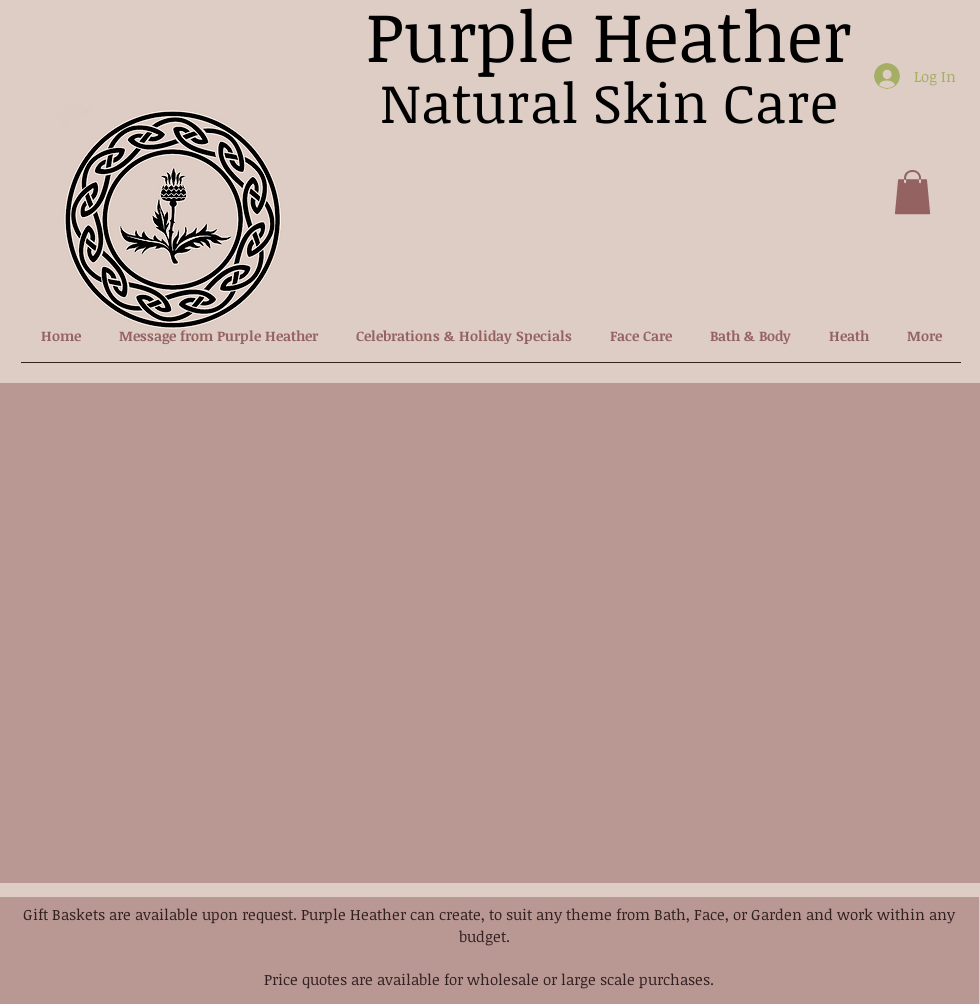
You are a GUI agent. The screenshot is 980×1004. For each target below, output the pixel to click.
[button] (912, 192)
